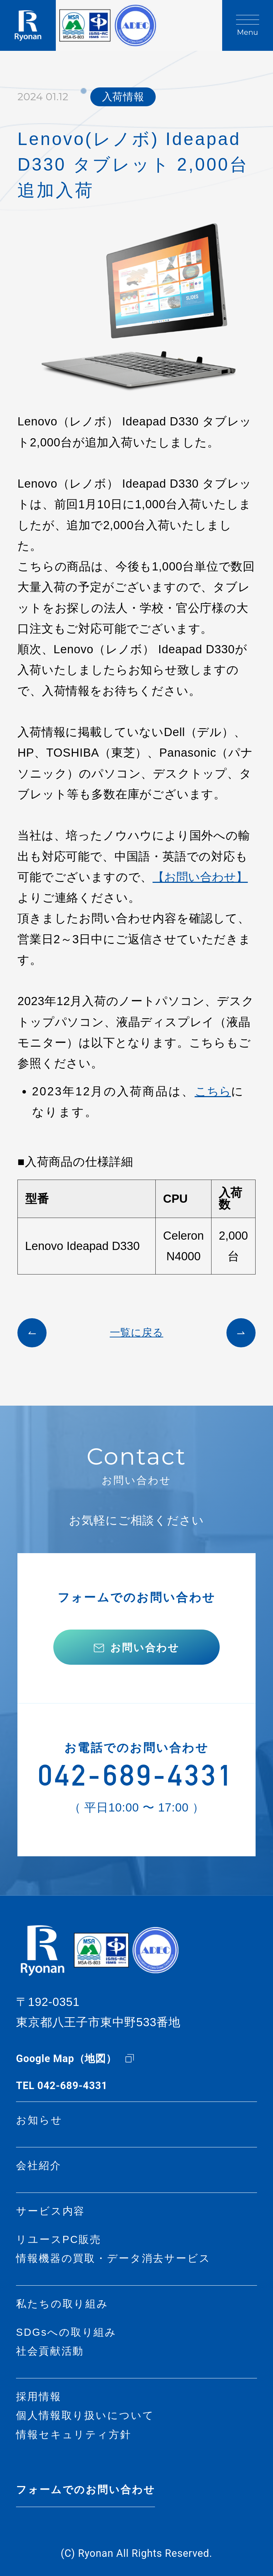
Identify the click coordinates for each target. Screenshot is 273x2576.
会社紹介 (38, 2166)
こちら (213, 1091)
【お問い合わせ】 (200, 877)
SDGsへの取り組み (66, 2332)
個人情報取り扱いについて (85, 2415)
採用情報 (38, 2397)
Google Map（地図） (66, 2059)
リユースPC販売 (58, 2239)
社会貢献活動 (50, 2351)
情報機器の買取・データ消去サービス (113, 2258)
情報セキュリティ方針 (74, 2435)
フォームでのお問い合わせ (85, 2490)
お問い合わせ (145, 1647)
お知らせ (39, 2120)
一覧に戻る (137, 1332)
